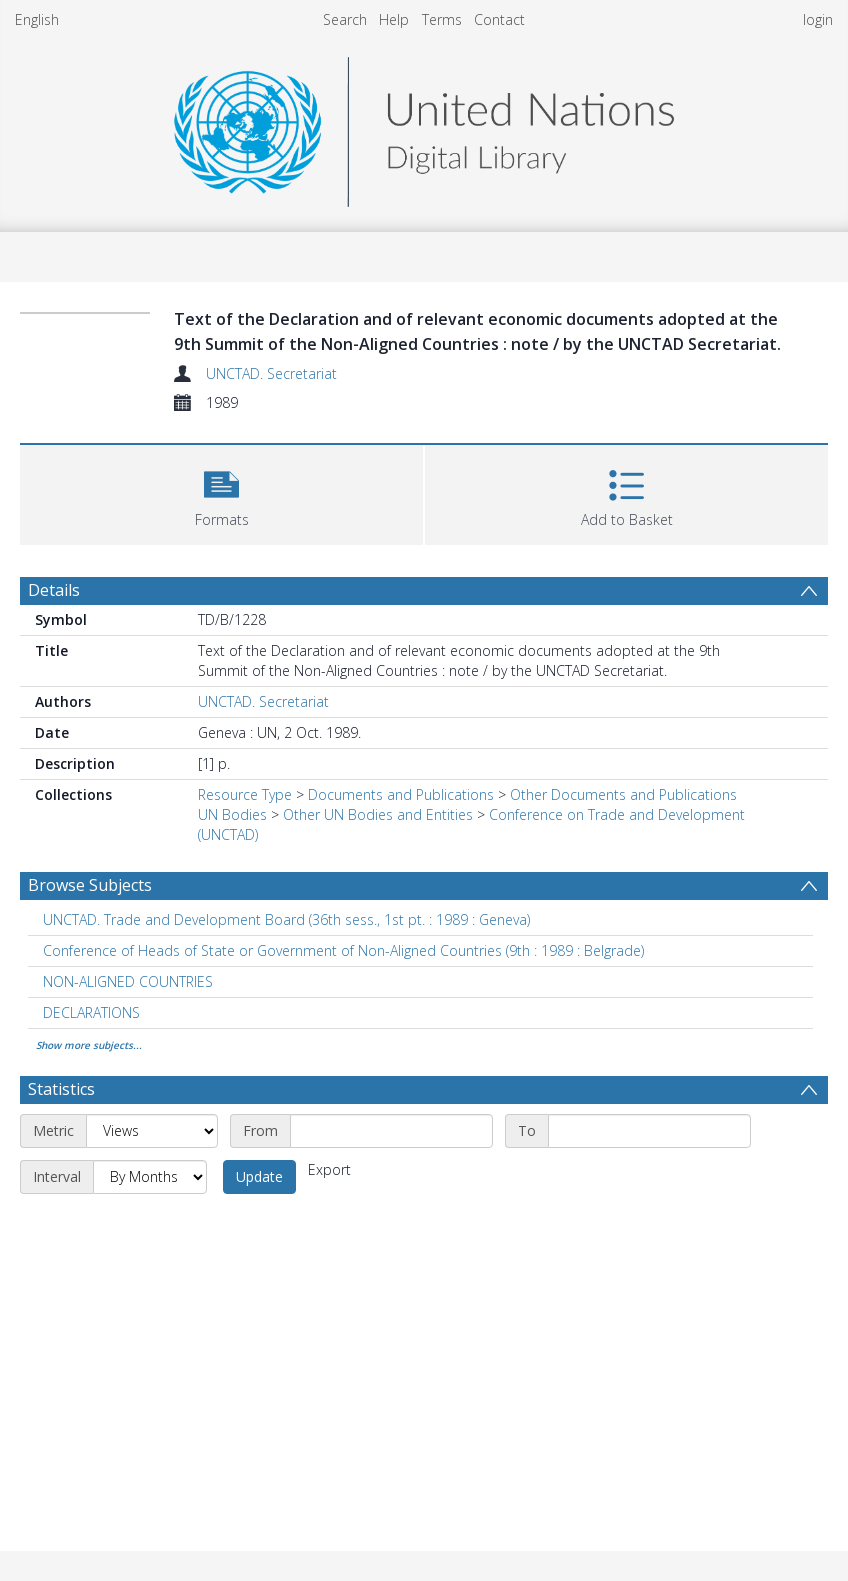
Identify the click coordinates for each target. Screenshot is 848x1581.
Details (54, 590)
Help (394, 19)
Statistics (61, 1089)
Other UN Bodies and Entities (378, 814)
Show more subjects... (89, 1045)
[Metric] (152, 1131)
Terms (442, 19)
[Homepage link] (424, 126)
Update (259, 1176)
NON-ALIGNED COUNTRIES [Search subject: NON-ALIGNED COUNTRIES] (128, 981)
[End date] (649, 1131)
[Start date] (391, 1131)
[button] (221, 492)
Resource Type (245, 794)
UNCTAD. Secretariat (271, 373)
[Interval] (150, 1177)
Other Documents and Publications (623, 794)
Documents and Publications (401, 794)
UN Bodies (232, 814)
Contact (499, 19)
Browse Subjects (90, 885)
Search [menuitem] (345, 19)
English (37, 19)
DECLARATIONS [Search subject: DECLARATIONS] (91, 1012)
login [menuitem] (818, 19)
